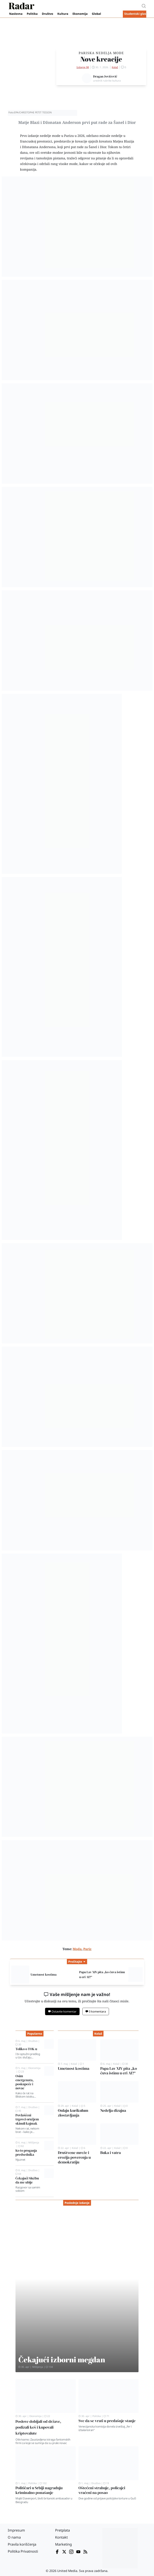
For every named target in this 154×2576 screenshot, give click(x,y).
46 (18, 2110)
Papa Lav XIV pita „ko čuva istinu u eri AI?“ (118, 2071)
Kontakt (61, 2537)
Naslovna (16, 14)
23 (21, 2071)
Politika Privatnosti (23, 2551)
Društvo (47, 14)
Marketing (63, 2544)
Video (112, 14)
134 (49, 2366)
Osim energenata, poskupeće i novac (24, 2082)
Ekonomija (80, 14)
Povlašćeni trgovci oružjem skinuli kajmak (27, 2119)
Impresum (16, 2530)
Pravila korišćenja (22, 2544)
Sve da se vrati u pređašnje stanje (107, 2420)
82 (21, 2146)
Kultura (62, 14)
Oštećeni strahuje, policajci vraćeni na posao (101, 2490)
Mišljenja (33, 2142)
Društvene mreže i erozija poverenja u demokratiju (74, 2157)
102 (43, 2483)
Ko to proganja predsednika (26, 2152)
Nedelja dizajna (113, 2110)
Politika (32, 14)
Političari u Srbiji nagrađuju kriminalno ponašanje (38, 2490)
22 (47, 2416)
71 (106, 2416)
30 (18, 2044)
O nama (14, 2537)
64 (18, 2173)
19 (106, 2483)
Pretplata (62, 2530)
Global (96, 14)
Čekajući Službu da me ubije (27, 2180)
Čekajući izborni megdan (61, 2359)
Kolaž (115, 67)
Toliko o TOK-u (26, 2049)
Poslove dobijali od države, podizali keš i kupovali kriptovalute (38, 2427)
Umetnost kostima (43, 1974)
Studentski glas (135, 14)
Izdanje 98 (83, 67)
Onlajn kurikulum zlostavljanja (73, 2113)
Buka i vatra (110, 2152)
